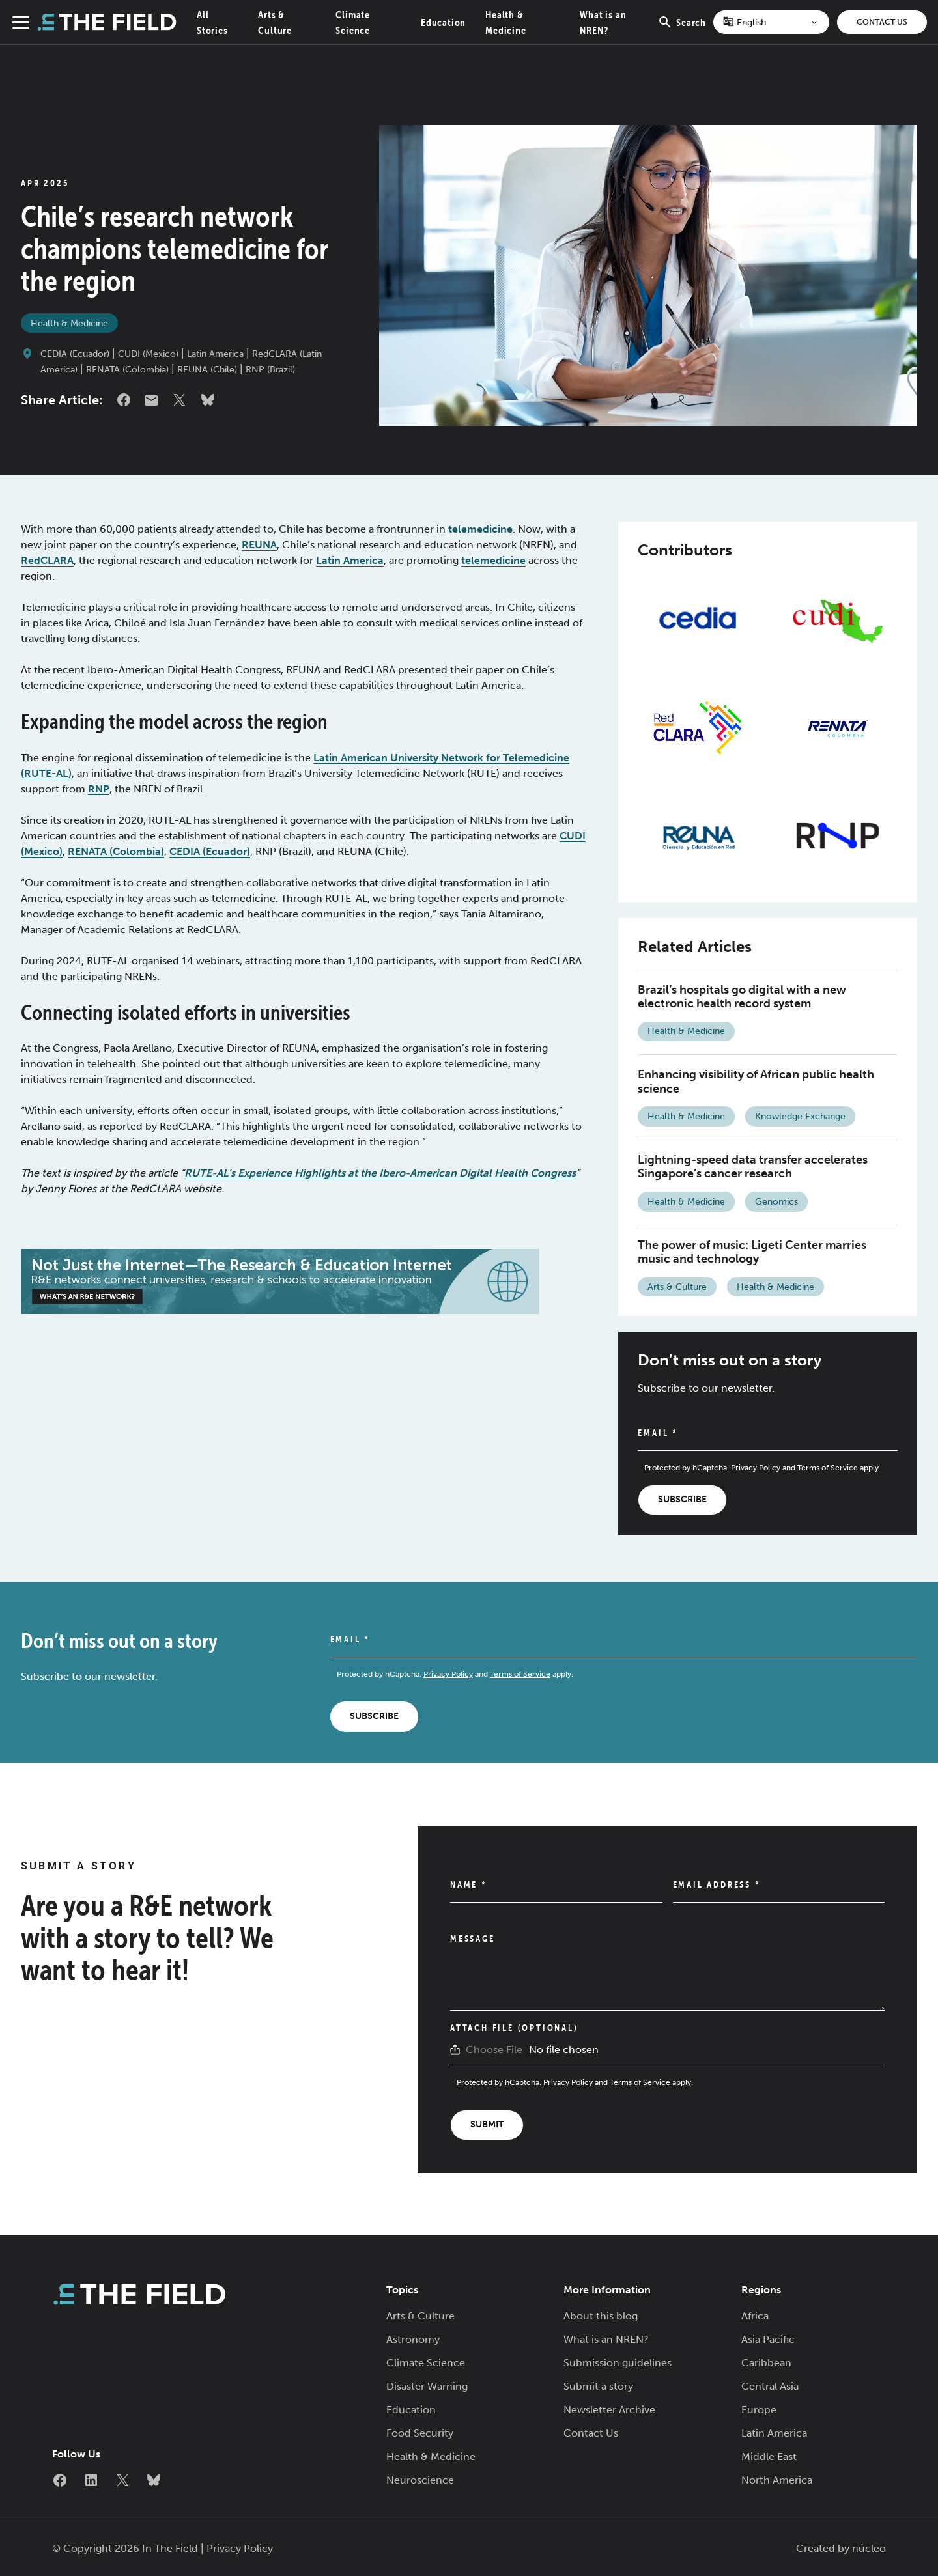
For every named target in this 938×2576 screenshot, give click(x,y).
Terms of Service (827, 1467)
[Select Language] (771, 22)
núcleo (869, 2548)
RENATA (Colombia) (127, 369)
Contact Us (882, 22)
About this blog (600, 2316)
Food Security (419, 2433)
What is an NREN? (606, 2339)
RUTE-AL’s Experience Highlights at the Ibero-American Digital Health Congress (380, 1173)
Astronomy (413, 2339)
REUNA (259, 545)
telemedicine (480, 529)
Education (443, 22)
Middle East (769, 2456)
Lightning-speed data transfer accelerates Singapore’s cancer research (753, 1167)
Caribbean (766, 2363)
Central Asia (770, 2386)
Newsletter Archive (609, 2409)
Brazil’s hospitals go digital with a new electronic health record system (742, 997)
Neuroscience (420, 2480)
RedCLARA (47, 560)
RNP (98, 789)
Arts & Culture (677, 1287)
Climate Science (425, 2363)
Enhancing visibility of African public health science (756, 1081)
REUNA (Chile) (207, 369)
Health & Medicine (69, 323)
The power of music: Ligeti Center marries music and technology (752, 1252)
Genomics (776, 1201)
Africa (755, 2316)
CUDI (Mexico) (148, 353)
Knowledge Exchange (800, 1116)
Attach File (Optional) (514, 2028)
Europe (758, 2409)
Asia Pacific (768, 2339)
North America (776, 2480)
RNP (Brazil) (270, 369)
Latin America (215, 353)
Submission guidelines (617, 2363)
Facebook (124, 400)
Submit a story (598, 2386)
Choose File (494, 2049)
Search (681, 29)
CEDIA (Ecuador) (74, 353)
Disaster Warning (427, 2386)
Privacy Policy (755, 1467)
